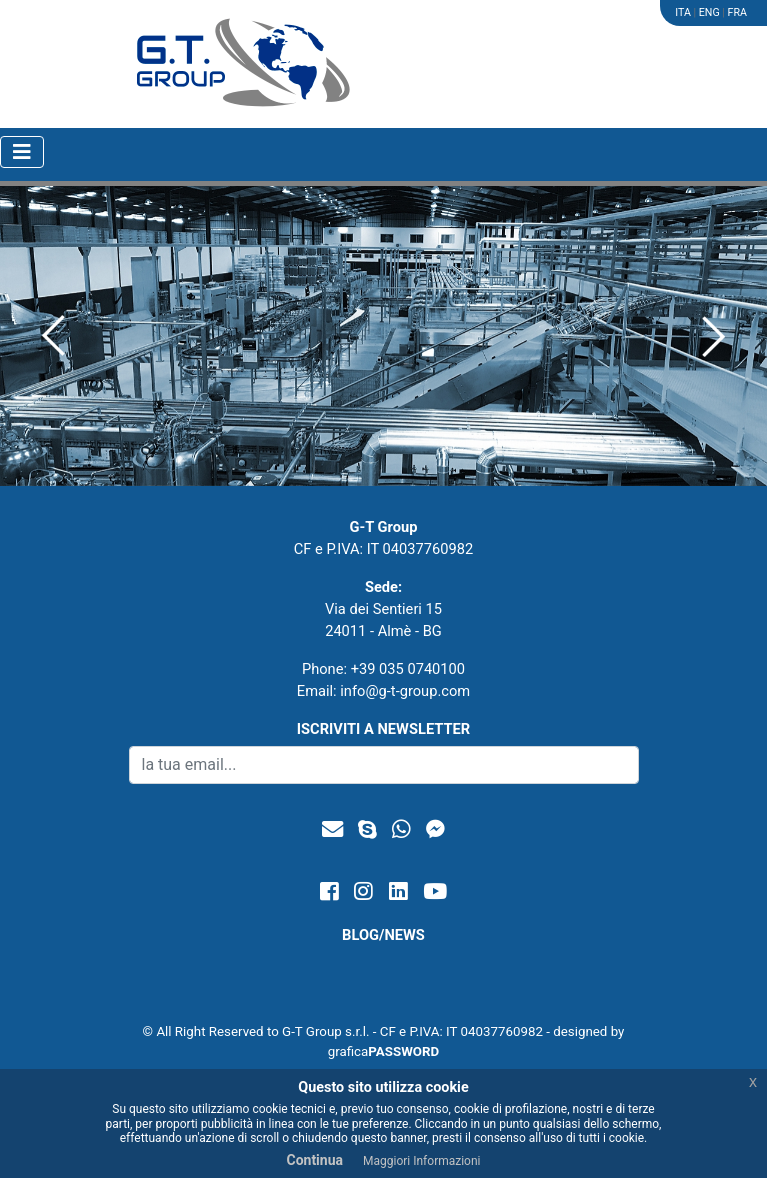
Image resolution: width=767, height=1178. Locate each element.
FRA (737, 12)
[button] (53, 336)
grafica (384, 1051)
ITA (683, 12)
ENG (709, 12)
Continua (314, 1160)
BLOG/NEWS (383, 935)
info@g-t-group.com (405, 691)
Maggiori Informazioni (422, 1161)
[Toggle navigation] (22, 152)
